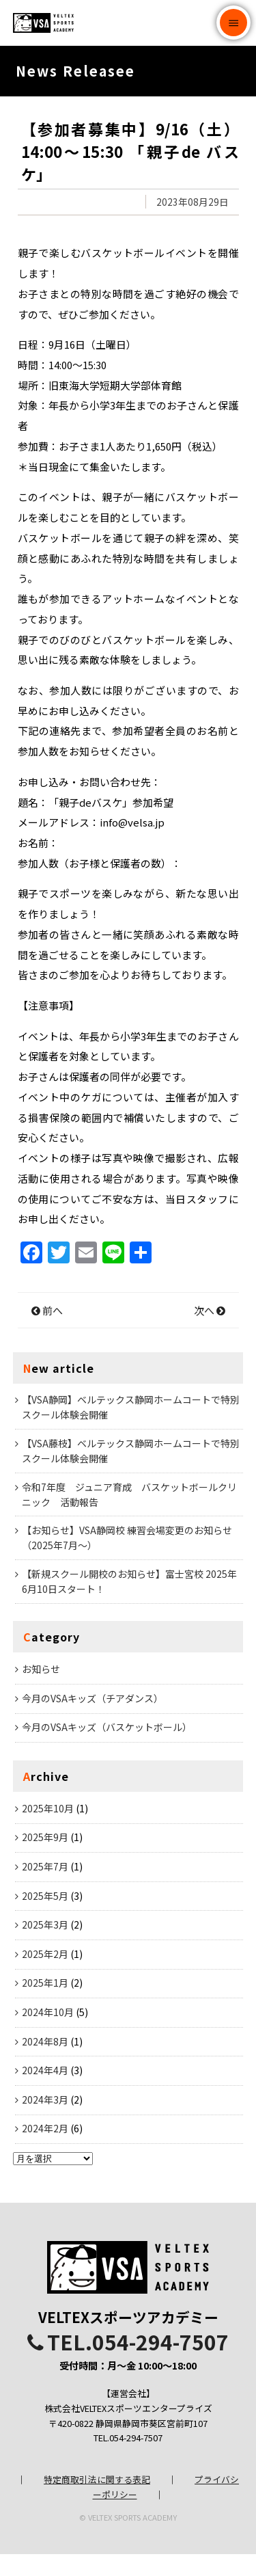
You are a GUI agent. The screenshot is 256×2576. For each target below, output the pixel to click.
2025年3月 (45, 1946)
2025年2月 (45, 1976)
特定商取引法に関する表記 (97, 2501)
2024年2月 (45, 2150)
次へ (209, 1332)
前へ (47, 1332)
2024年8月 (45, 2062)
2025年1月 (45, 2004)
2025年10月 (48, 1830)
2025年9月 (45, 1859)
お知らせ (41, 1691)
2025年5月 (45, 1917)
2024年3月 (45, 2121)
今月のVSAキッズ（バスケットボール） (107, 1749)
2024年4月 (45, 2092)
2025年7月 (45, 1888)
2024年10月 (48, 2034)
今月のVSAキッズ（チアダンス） (92, 1720)
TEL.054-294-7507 (128, 2363)
